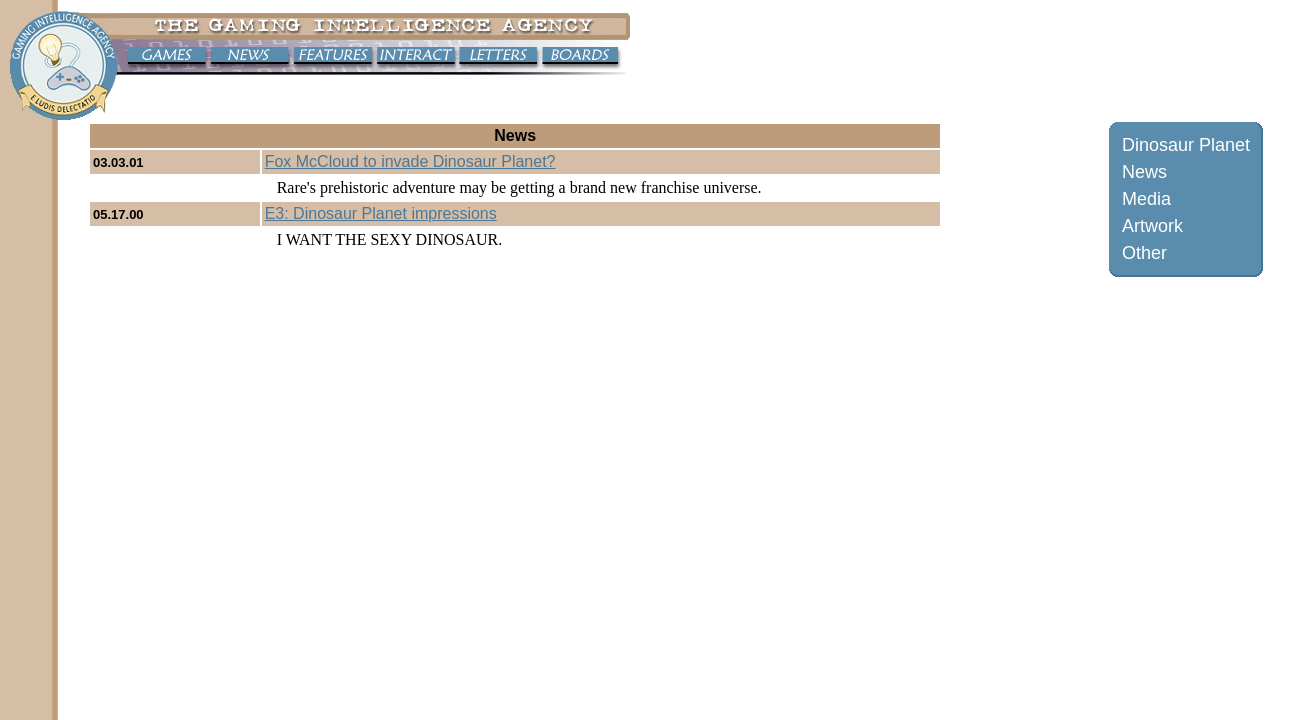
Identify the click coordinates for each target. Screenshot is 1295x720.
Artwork (1152, 226)
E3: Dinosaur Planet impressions (381, 213)
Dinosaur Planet (1186, 145)
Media (1146, 199)
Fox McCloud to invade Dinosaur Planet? (410, 161)
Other (1144, 253)
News (1144, 172)
